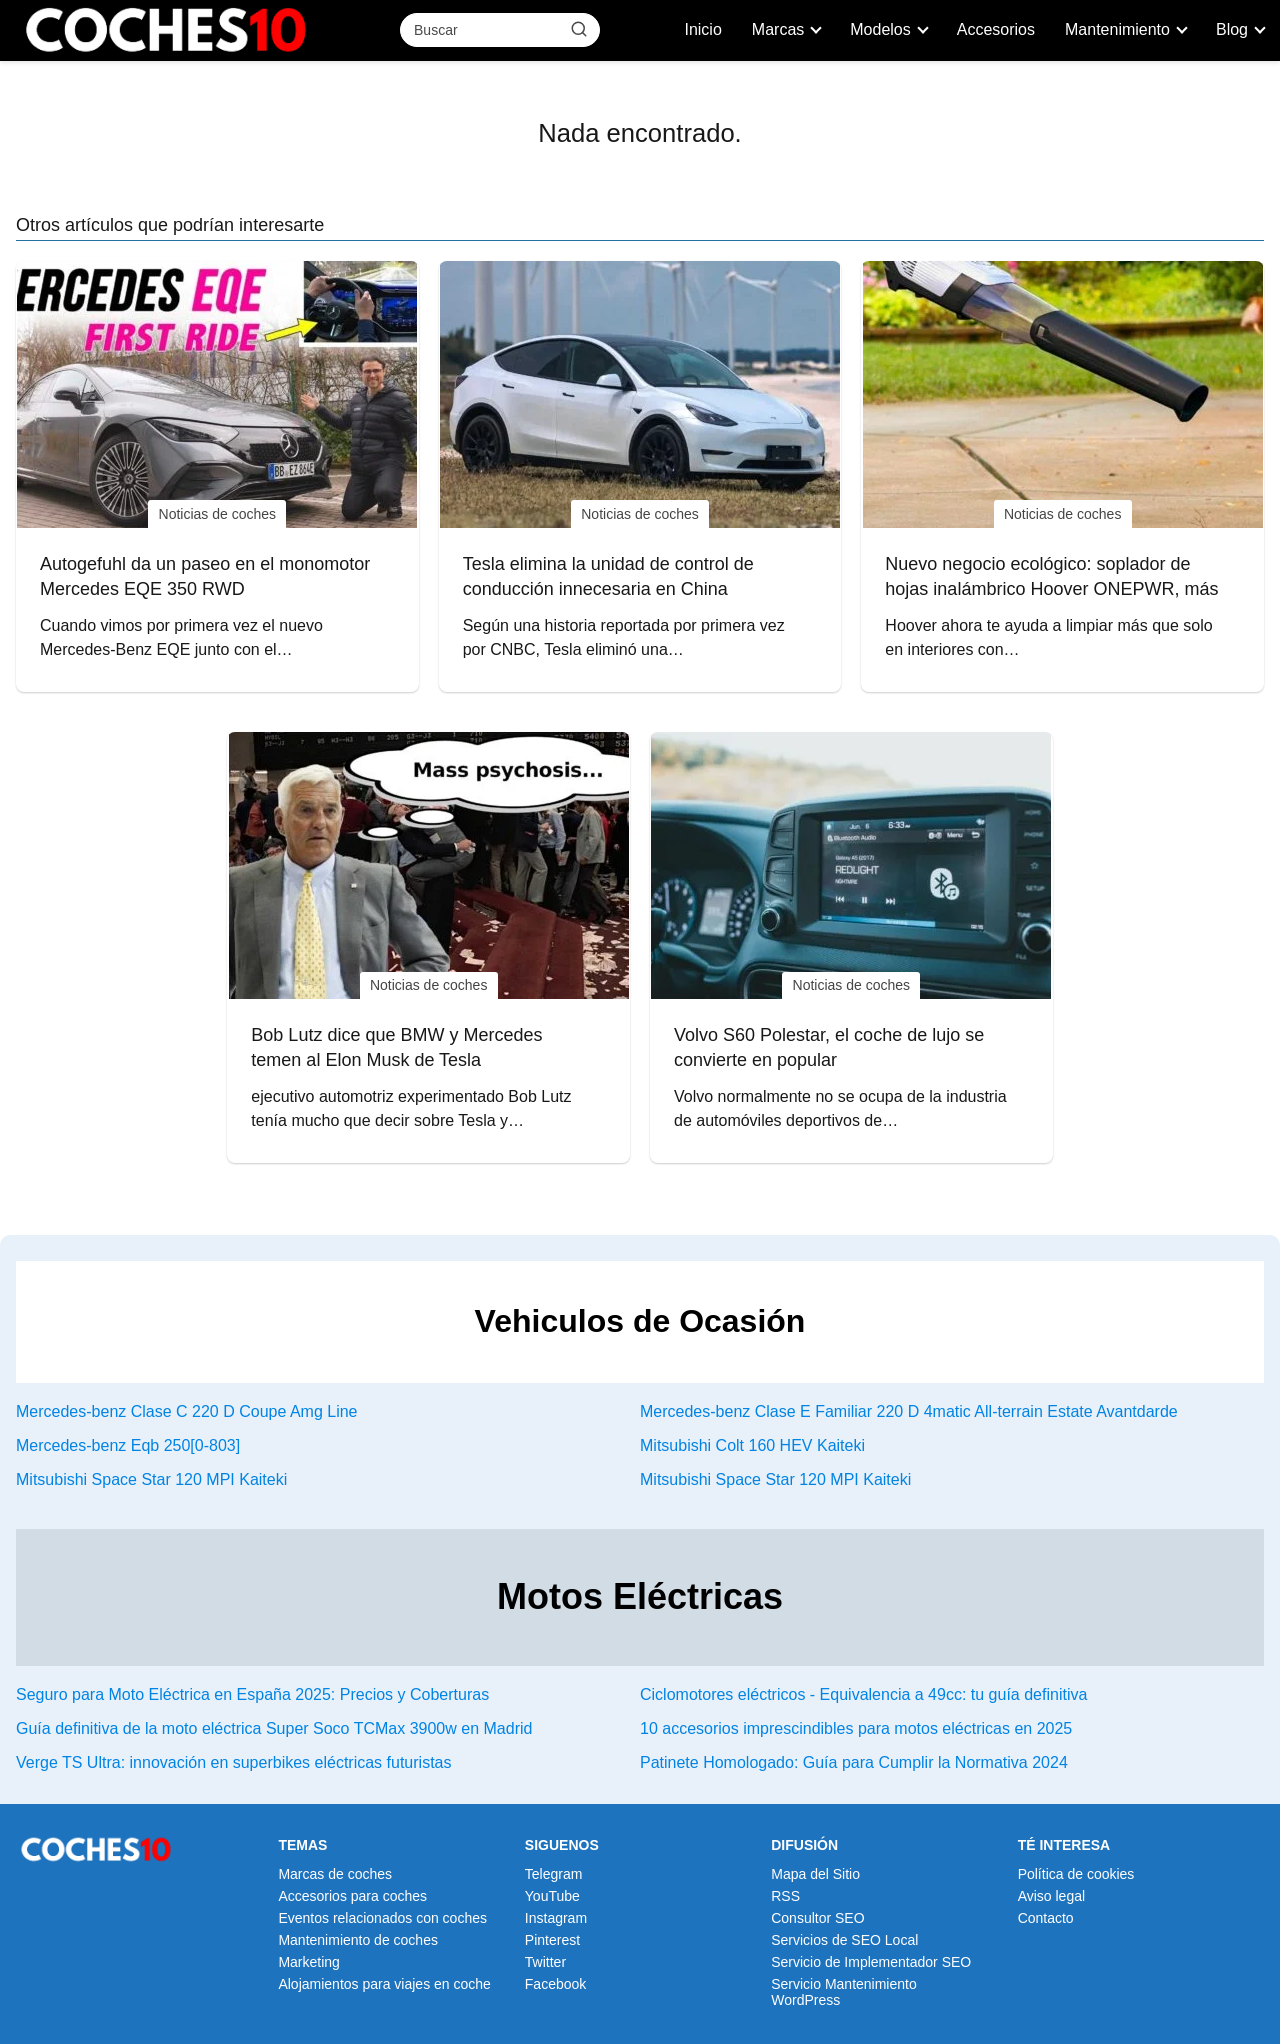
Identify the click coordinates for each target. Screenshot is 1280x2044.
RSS (785, 1896)
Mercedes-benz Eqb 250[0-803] (128, 1445)
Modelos (880, 29)
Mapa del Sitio (815, 1874)
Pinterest (552, 1940)
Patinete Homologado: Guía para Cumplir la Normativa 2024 (854, 1762)
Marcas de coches (335, 1874)
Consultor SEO (817, 1918)
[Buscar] (579, 29)
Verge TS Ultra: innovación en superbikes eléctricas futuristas (233, 1762)
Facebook (555, 1984)
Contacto (1046, 1918)
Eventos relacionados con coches (382, 1918)
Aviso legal (1051, 1896)
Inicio (702, 29)
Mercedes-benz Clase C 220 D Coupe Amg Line (187, 1411)
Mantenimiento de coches (358, 1940)
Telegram (554, 1874)
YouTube (552, 1896)
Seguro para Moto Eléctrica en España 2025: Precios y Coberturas (252, 1694)
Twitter (545, 1962)
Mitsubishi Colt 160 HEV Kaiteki (752, 1445)
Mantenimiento (1117, 29)
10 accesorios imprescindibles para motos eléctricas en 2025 (856, 1728)
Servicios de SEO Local (844, 1940)
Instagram (556, 1918)
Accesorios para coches (352, 1896)
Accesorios (996, 29)
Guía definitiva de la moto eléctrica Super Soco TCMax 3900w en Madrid (274, 1728)
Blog (1232, 29)
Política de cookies (1076, 1874)
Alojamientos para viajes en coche (384, 1984)
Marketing (308, 1962)
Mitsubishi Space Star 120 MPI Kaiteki (151, 1479)
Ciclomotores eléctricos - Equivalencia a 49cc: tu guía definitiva (863, 1694)
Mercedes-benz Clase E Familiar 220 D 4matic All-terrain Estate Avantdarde (909, 1411)
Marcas (778, 29)
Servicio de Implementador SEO (871, 1962)
